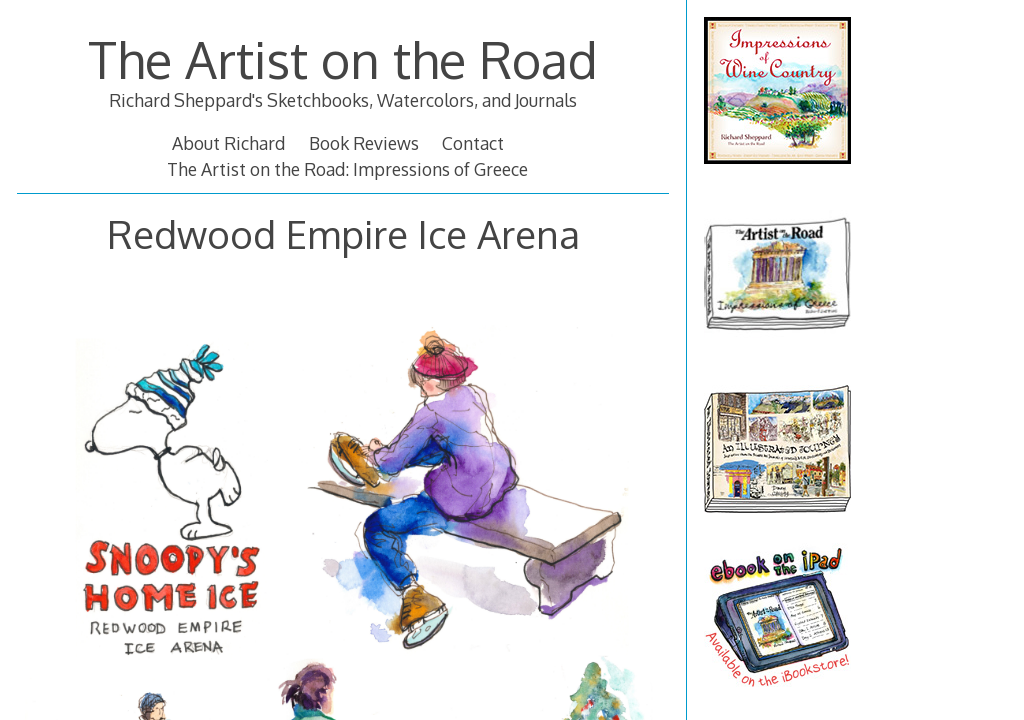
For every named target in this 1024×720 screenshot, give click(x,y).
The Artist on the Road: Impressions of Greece (347, 169)
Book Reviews (364, 143)
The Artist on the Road (343, 59)
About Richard (228, 143)
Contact (473, 143)
